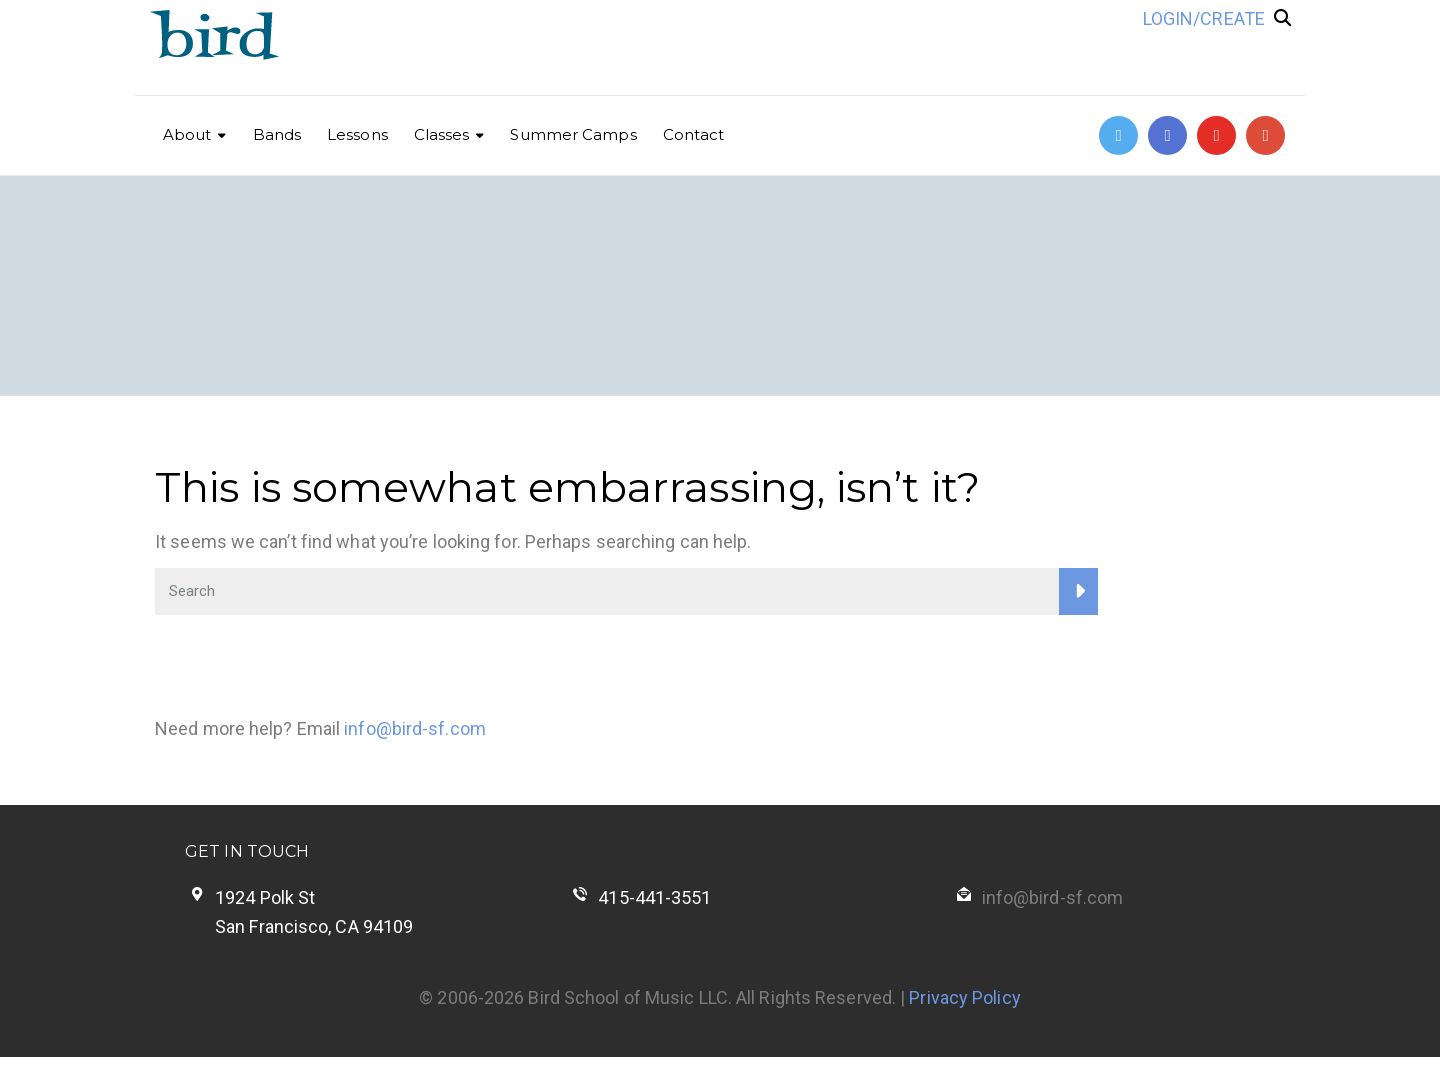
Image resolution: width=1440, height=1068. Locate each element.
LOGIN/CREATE (1204, 18)
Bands (277, 134)
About (187, 134)
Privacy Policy (964, 997)
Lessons (357, 134)
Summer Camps (573, 134)
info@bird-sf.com (415, 728)
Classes (442, 134)
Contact (694, 134)
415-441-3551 (654, 897)
